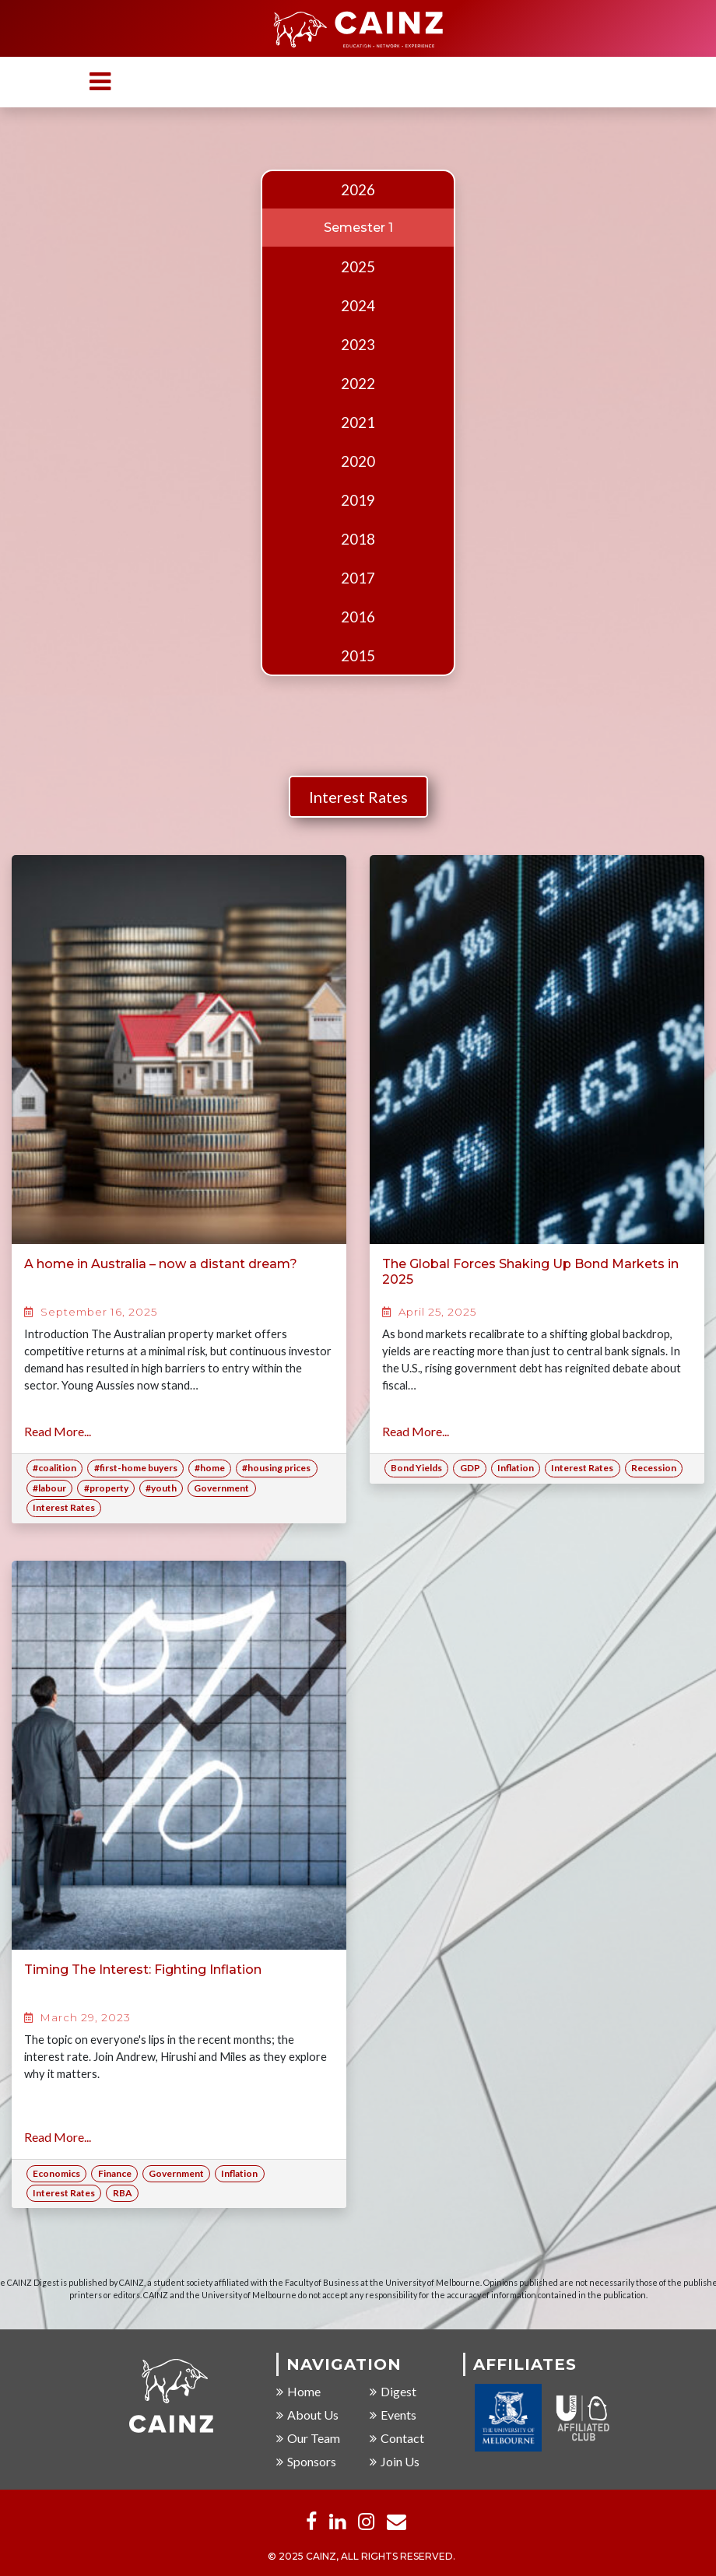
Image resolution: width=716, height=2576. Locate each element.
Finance (115, 2173)
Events (393, 2415)
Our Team (308, 2438)
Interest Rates (358, 796)
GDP (470, 1468)
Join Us (394, 2462)
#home (210, 1468)
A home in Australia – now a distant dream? (160, 1263)
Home (298, 2392)
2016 (358, 617)
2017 (358, 578)
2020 (358, 461)
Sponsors (306, 2462)
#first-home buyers (135, 1468)
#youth (161, 1488)
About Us (307, 2415)
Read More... (57, 1431)
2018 (358, 539)
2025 (358, 266)
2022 (358, 383)
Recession (653, 1468)
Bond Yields (416, 1468)
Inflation (515, 1468)
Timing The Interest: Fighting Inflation (142, 1969)
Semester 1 (358, 227)
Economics (56, 2173)
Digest (393, 2392)
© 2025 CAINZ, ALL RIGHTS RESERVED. (361, 2557)
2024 (358, 305)
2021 (358, 422)
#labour (49, 1488)
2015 (358, 655)
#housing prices (276, 1468)
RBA (122, 2193)
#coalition (54, 1468)
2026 (358, 189)
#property (106, 1488)
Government (221, 1488)
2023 (358, 344)
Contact (397, 2438)
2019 (358, 500)
